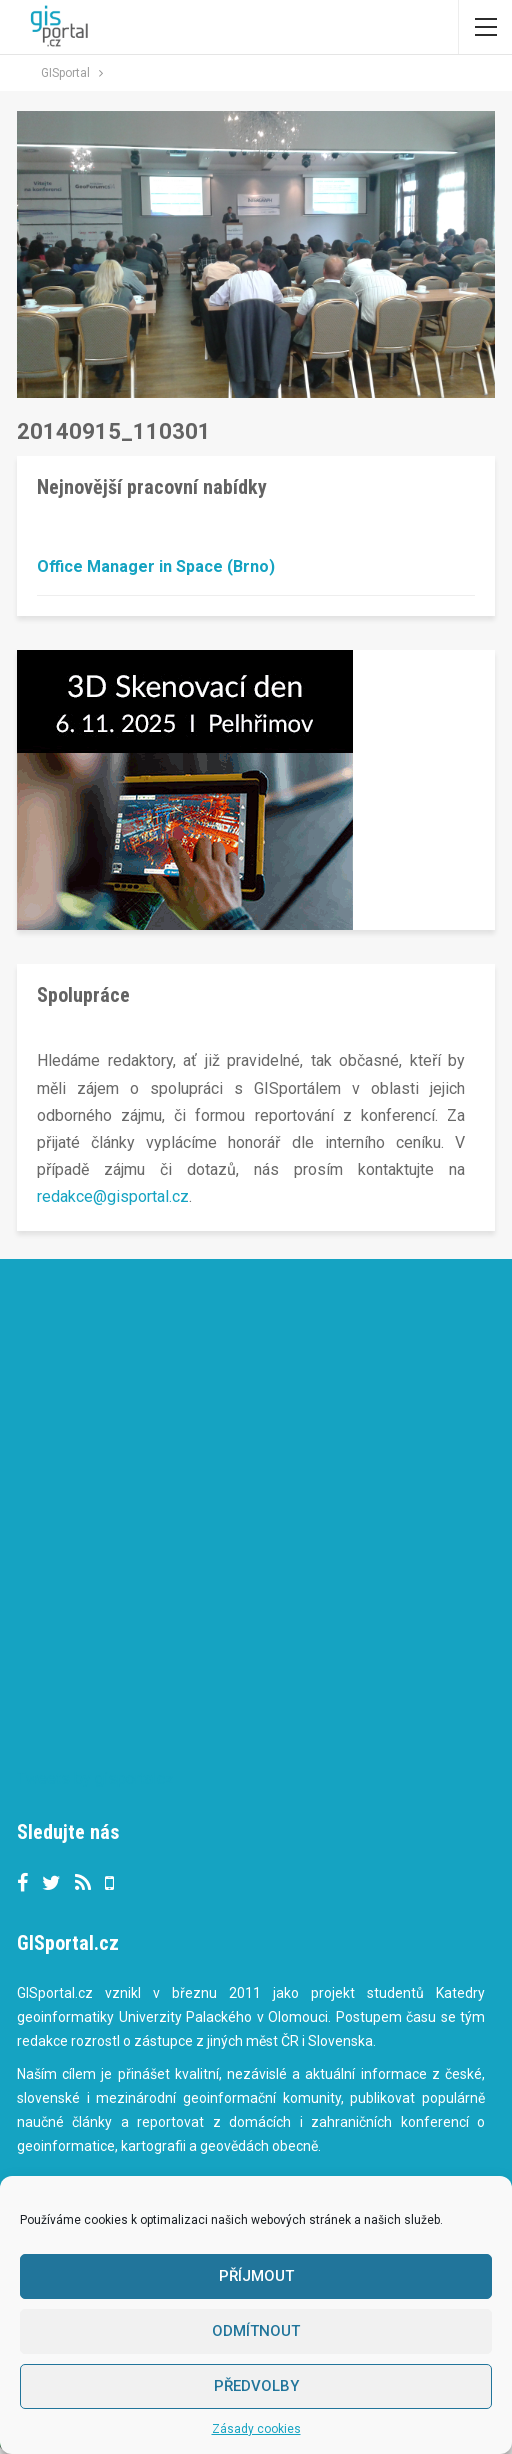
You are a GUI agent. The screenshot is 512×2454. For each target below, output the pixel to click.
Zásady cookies (256, 2429)
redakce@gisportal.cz (113, 1196)
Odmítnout (256, 2331)
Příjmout (256, 2276)
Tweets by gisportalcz (95, 1778)
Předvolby (256, 2386)
